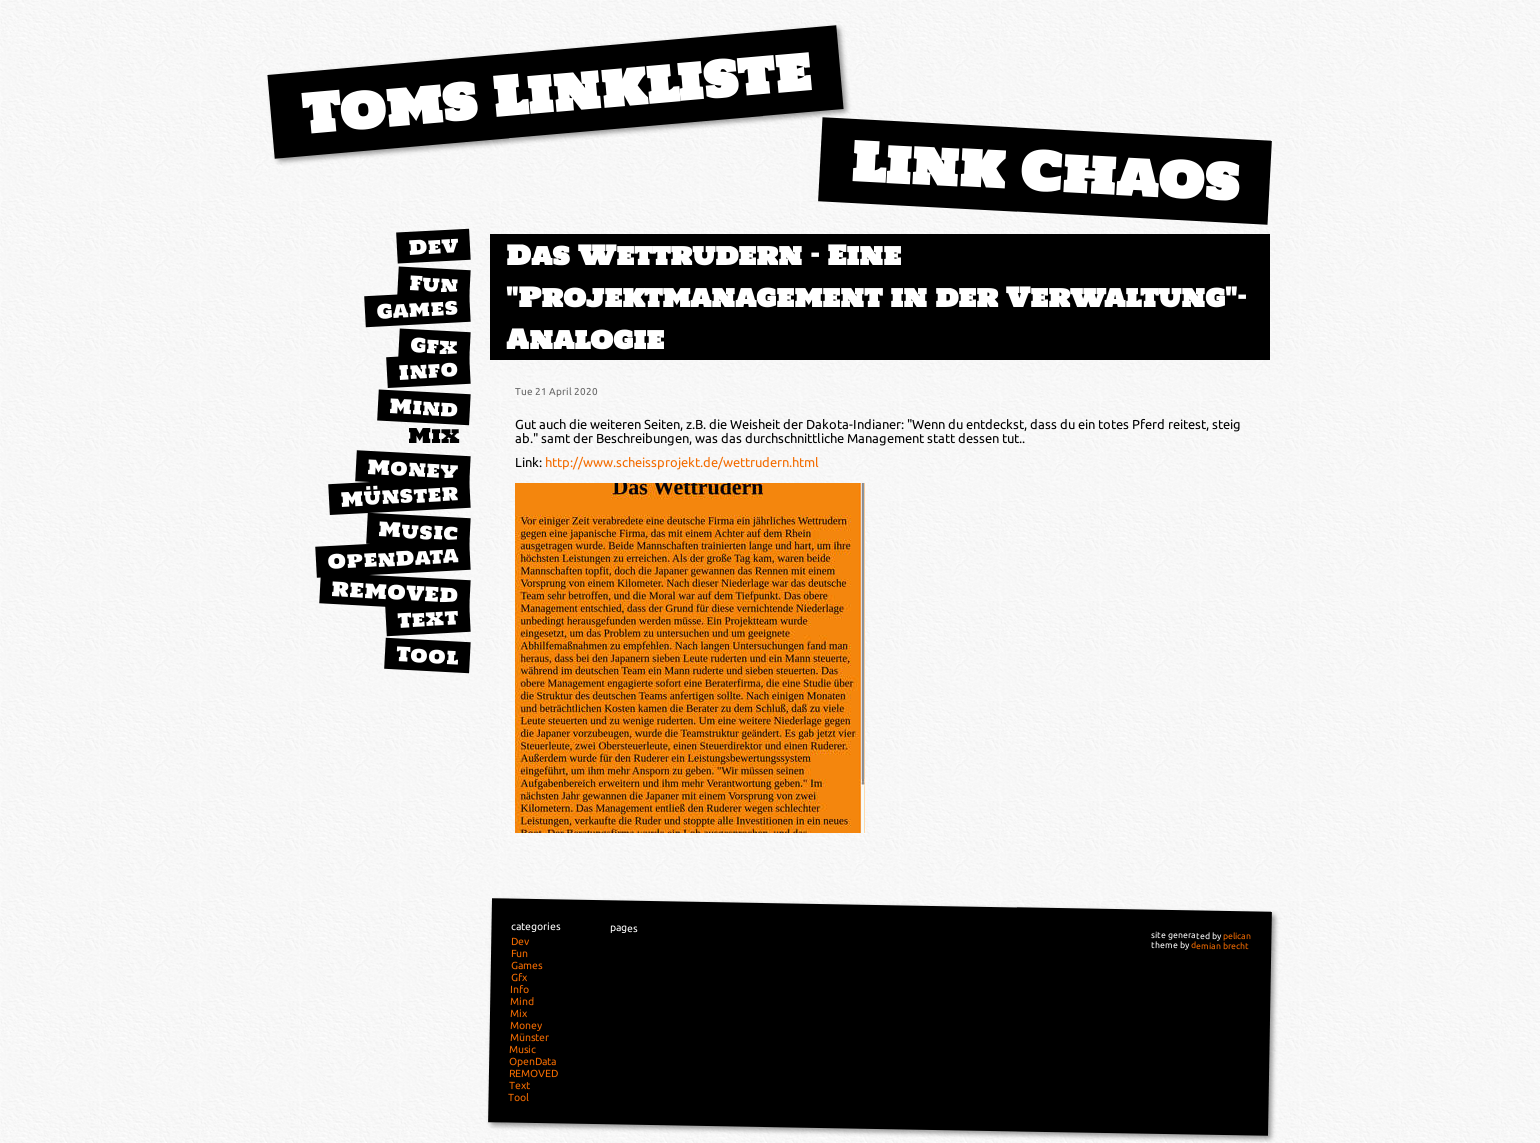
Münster (399, 495)
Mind (423, 407)
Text (427, 618)
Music (418, 530)
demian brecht (1220, 945)
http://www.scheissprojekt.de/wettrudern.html (682, 462)
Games (417, 308)
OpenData (393, 558)
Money (413, 469)
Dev (433, 246)
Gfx (434, 345)
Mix (434, 435)
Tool (427, 655)
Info (428, 370)
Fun (433, 284)
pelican (1237, 936)
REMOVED (395, 592)
